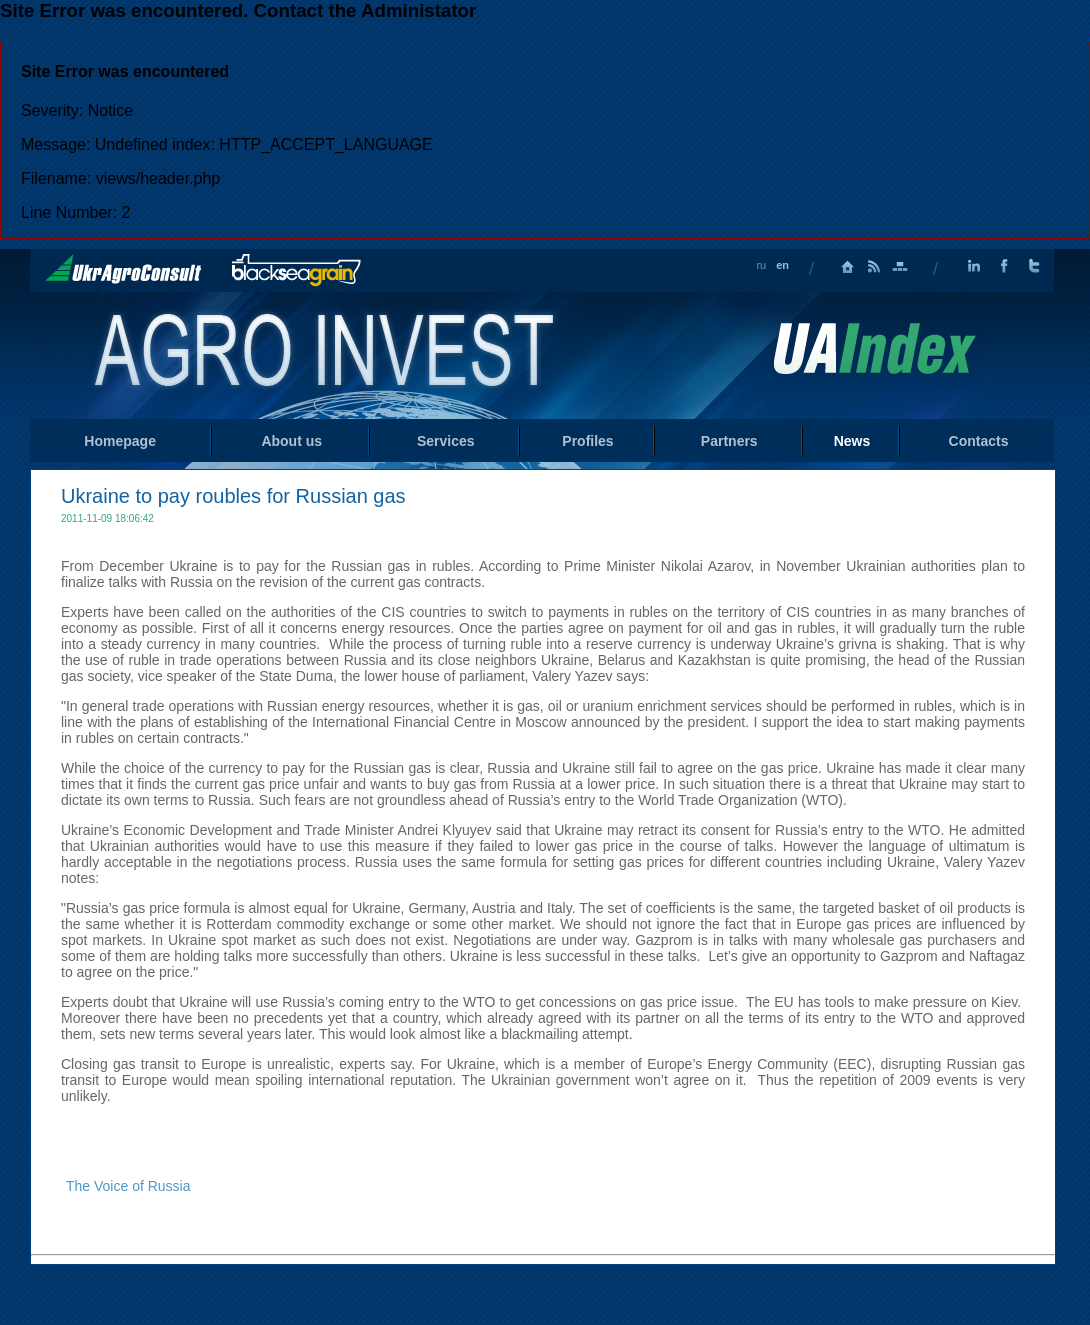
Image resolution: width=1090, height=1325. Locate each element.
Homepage (848, 267)
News (852, 441)
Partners (729, 441)
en (782, 265)
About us (291, 441)
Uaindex (874, 348)
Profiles (587, 441)
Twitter (1034, 267)
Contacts (979, 441)
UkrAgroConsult (123, 269)
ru (761, 265)
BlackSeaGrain (296, 270)
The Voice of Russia (128, 1186)
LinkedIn (974, 267)
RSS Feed (874, 267)
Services (446, 441)
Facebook (1004, 267)
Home (326, 354)
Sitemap (900, 267)
